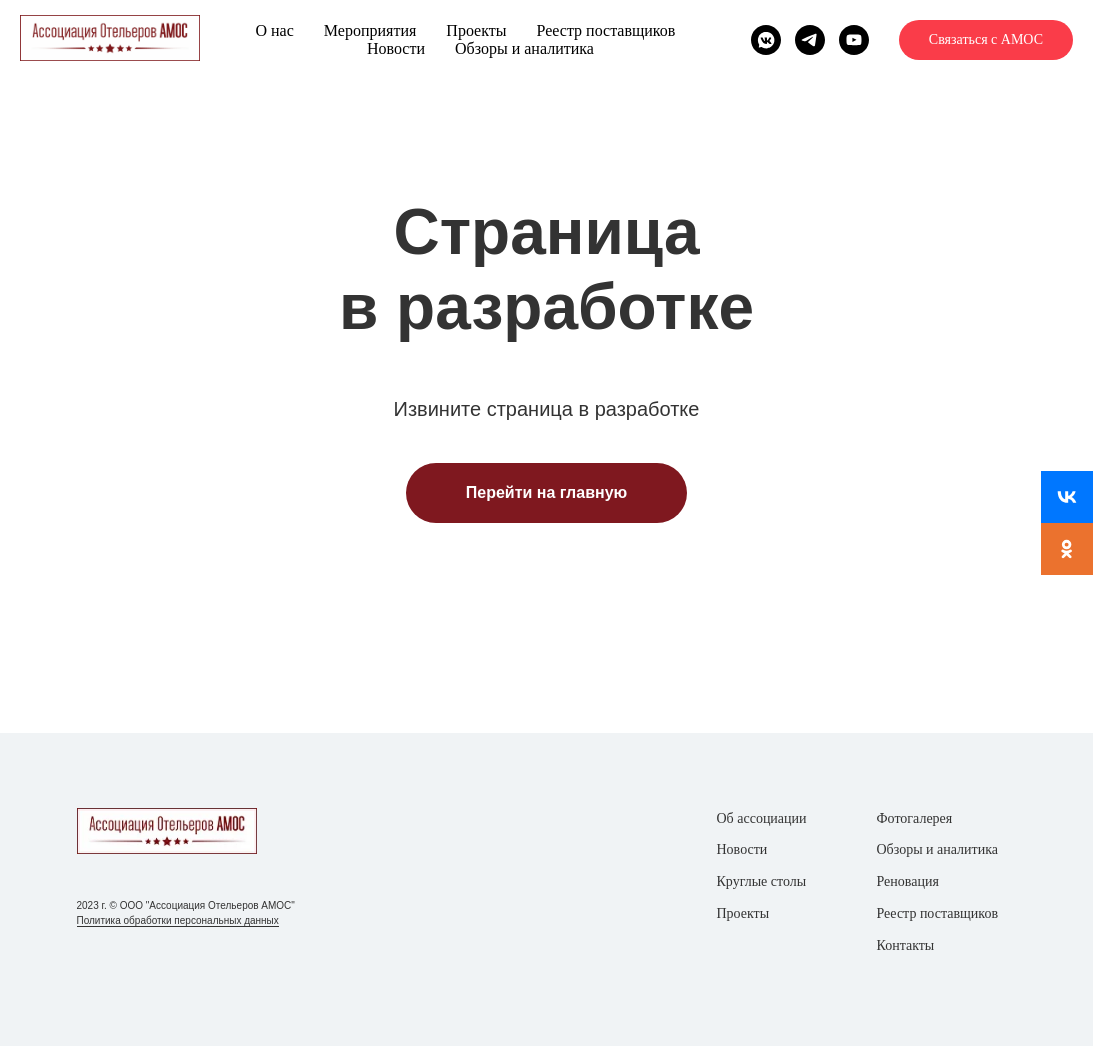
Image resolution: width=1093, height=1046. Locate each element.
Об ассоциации (762, 818)
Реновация (908, 881)
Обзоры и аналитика (524, 48)
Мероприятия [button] (370, 30)
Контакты (906, 945)
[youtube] (854, 40)
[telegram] (810, 40)
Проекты (476, 30)
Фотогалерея (915, 818)
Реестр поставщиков (605, 30)
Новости (396, 48)
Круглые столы (762, 881)
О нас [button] (274, 30)
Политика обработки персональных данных (178, 920)
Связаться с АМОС (986, 39)
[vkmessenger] (766, 40)
